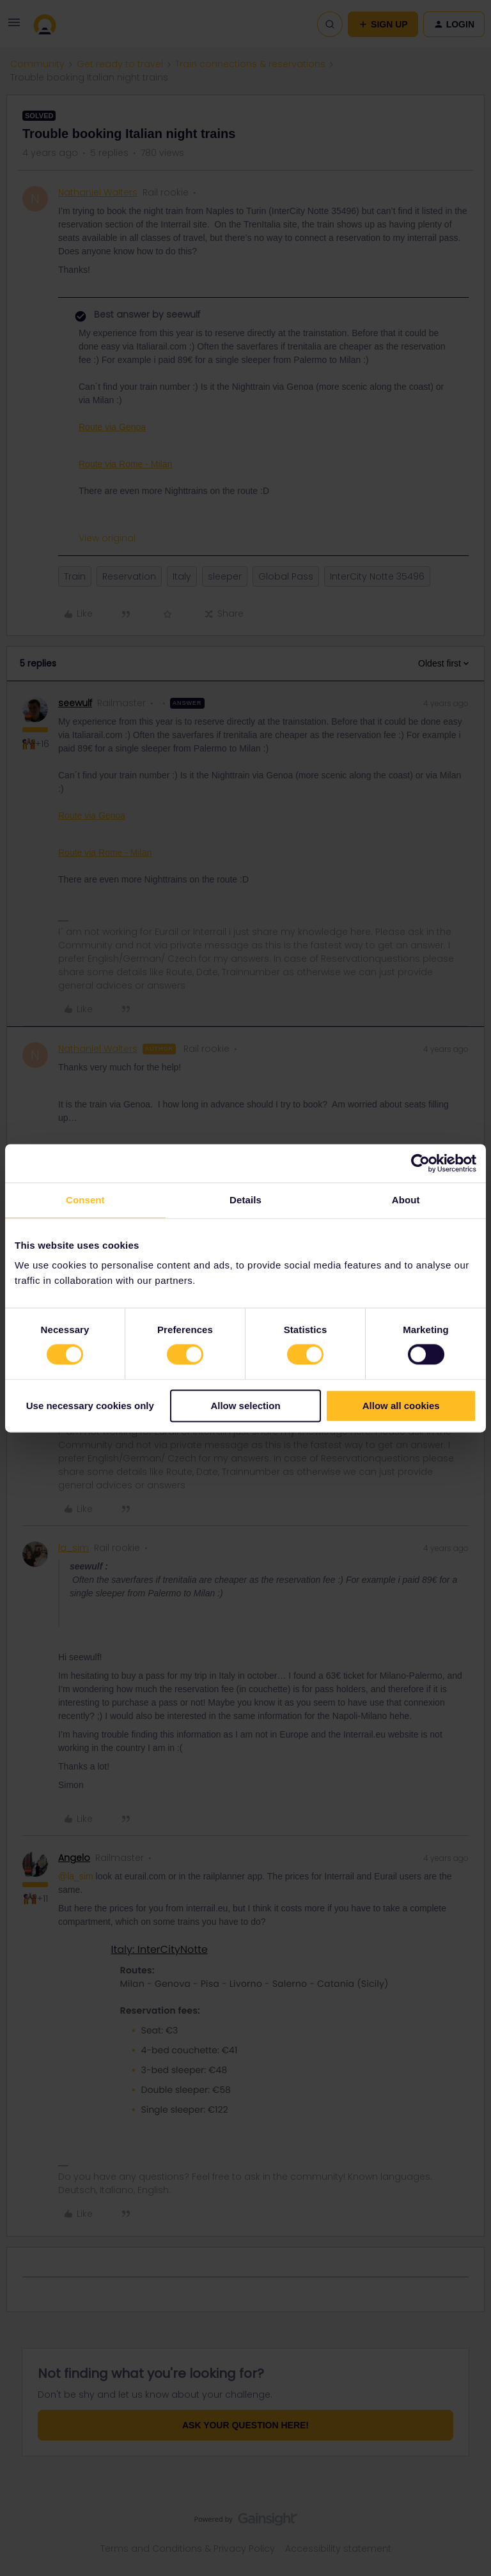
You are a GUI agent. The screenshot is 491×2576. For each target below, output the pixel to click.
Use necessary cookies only (90, 1405)
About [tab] (406, 1199)
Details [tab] (245, 1199)
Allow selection (245, 1405)
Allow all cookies (401, 1405)
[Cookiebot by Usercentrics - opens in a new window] (420, 1163)
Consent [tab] (85, 1199)
